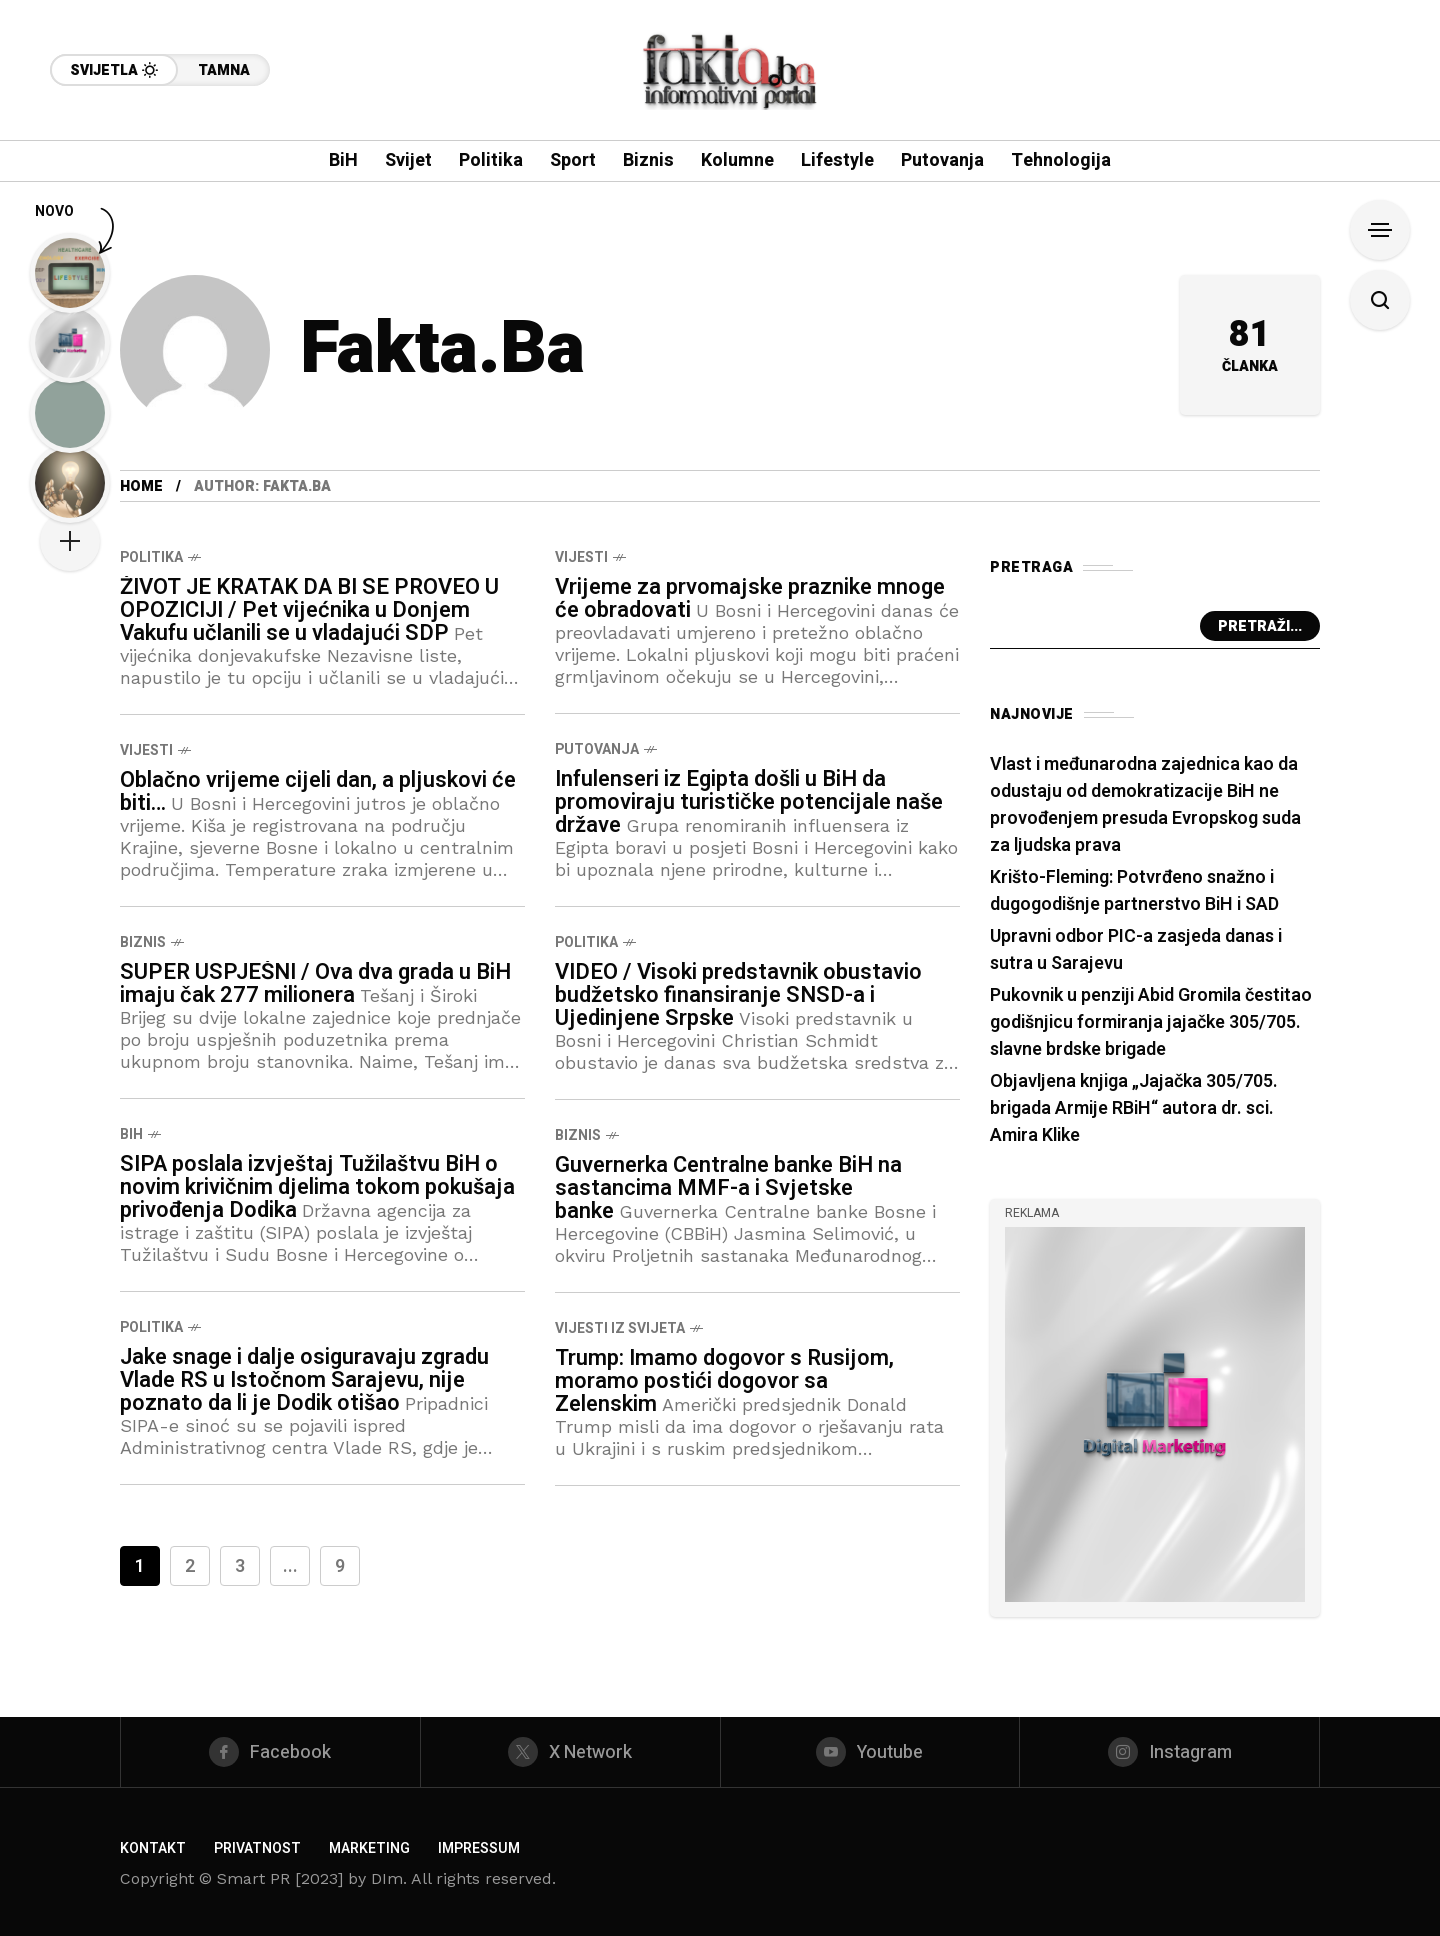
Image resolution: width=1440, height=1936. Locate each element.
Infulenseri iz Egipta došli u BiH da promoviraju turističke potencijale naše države (749, 802)
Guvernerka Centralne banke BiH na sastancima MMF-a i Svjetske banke (728, 1188)
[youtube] (870, 1752)
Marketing (369, 1848)
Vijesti (581, 557)
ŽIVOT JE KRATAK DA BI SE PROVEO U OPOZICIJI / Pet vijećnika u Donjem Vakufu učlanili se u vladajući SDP (309, 610)
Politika (151, 557)
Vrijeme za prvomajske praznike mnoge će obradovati (750, 598)
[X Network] (570, 1752)
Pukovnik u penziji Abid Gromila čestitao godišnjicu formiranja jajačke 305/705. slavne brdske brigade (1151, 1022)
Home (141, 486)
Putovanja (597, 749)
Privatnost (257, 1848)
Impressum (479, 1848)
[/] (1155, 1412)
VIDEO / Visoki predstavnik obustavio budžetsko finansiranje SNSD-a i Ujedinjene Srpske (738, 995)
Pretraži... (1260, 626)
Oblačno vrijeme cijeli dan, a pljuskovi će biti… (318, 791)
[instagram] (1169, 1752)
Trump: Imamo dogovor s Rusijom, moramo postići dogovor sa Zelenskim (724, 1381)
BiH (131, 1134)
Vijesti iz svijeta (620, 1328)
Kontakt (153, 1848)
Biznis (143, 942)
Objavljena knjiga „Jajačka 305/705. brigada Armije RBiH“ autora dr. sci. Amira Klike (1134, 1108)
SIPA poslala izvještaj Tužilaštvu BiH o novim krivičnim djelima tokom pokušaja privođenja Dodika (317, 1187)
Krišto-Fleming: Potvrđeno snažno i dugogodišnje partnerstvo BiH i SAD (1134, 891)
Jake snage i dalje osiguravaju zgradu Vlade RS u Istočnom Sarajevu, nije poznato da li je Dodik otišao (304, 1380)
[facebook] (270, 1752)
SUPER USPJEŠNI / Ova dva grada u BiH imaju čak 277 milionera (315, 983)
